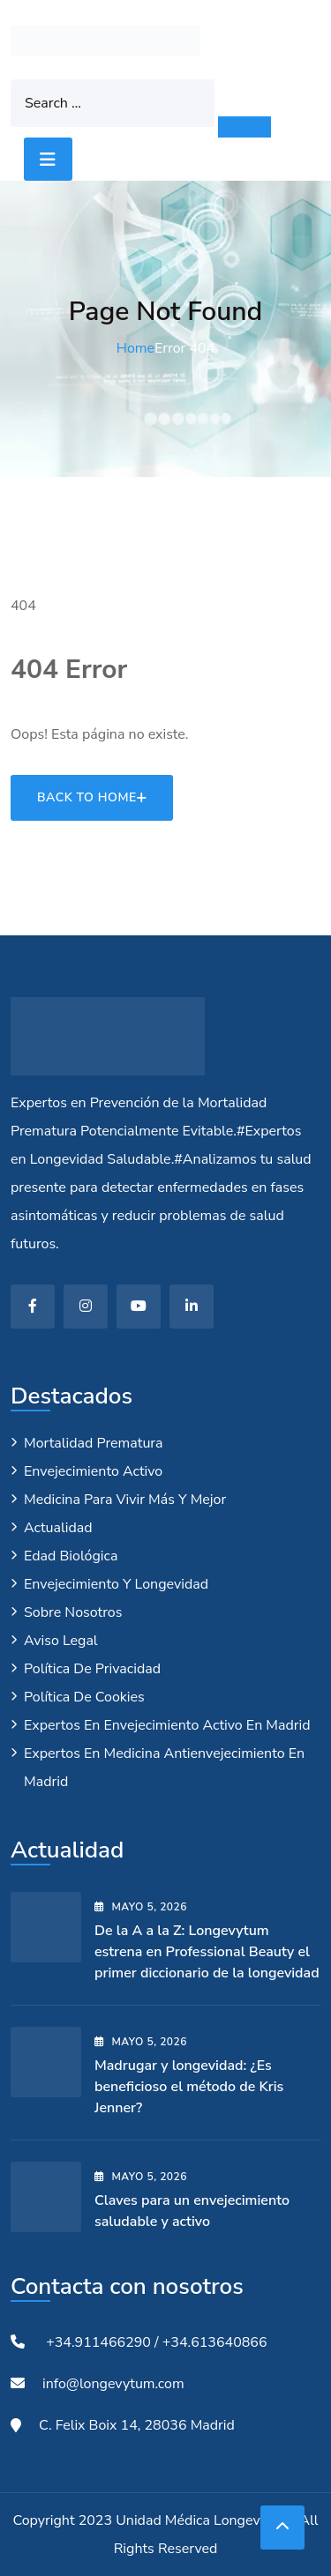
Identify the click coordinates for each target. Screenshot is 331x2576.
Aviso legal (61, 1640)
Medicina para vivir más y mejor (125, 1499)
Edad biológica (70, 1556)
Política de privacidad (92, 1669)
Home (135, 348)
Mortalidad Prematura (93, 1443)
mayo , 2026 (140, 1907)
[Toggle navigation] (48, 159)
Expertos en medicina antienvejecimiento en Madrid (164, 1767)
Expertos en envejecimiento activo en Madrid (167, 1725)
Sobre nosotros (73, 1612)
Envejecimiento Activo (93, 1471)
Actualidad (58, 1527)
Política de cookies (84, 1697)
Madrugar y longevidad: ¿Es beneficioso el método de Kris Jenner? (188, 2087)
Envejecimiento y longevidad (116, 1584)
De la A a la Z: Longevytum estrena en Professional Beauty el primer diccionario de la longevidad (207, 1952)
